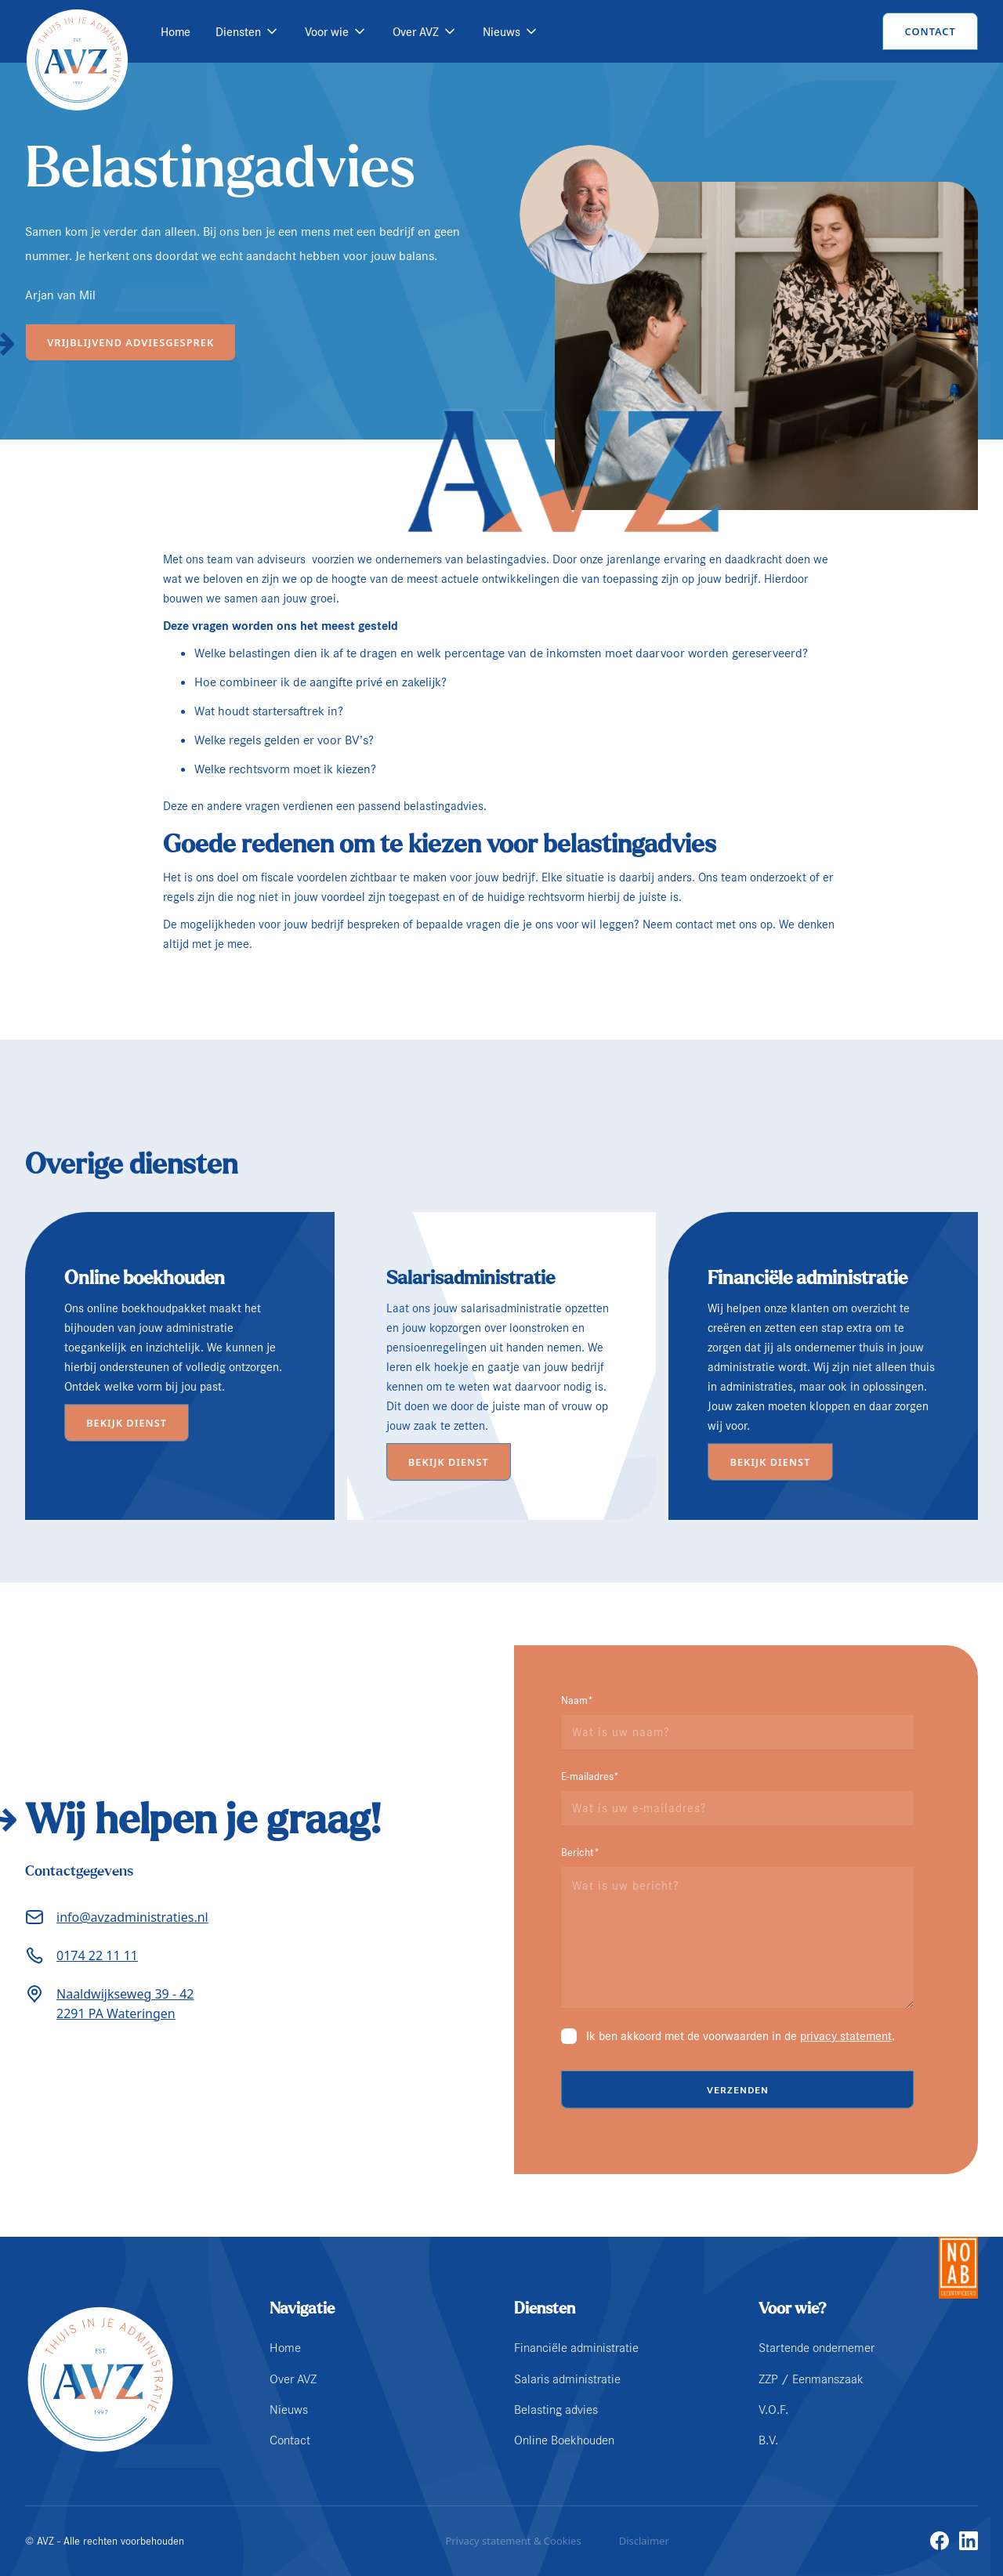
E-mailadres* (590, 1776)
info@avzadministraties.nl (132, 1917)
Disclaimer (644, 2541)
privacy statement (846, 2035)
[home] (77, 31)
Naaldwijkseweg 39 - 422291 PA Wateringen (125, 2003)
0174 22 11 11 (97, 1955)
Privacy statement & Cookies (513, 2541)
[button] (247, 32)
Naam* (577, 1700)
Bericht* (580, 1852)
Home (175, 31)
